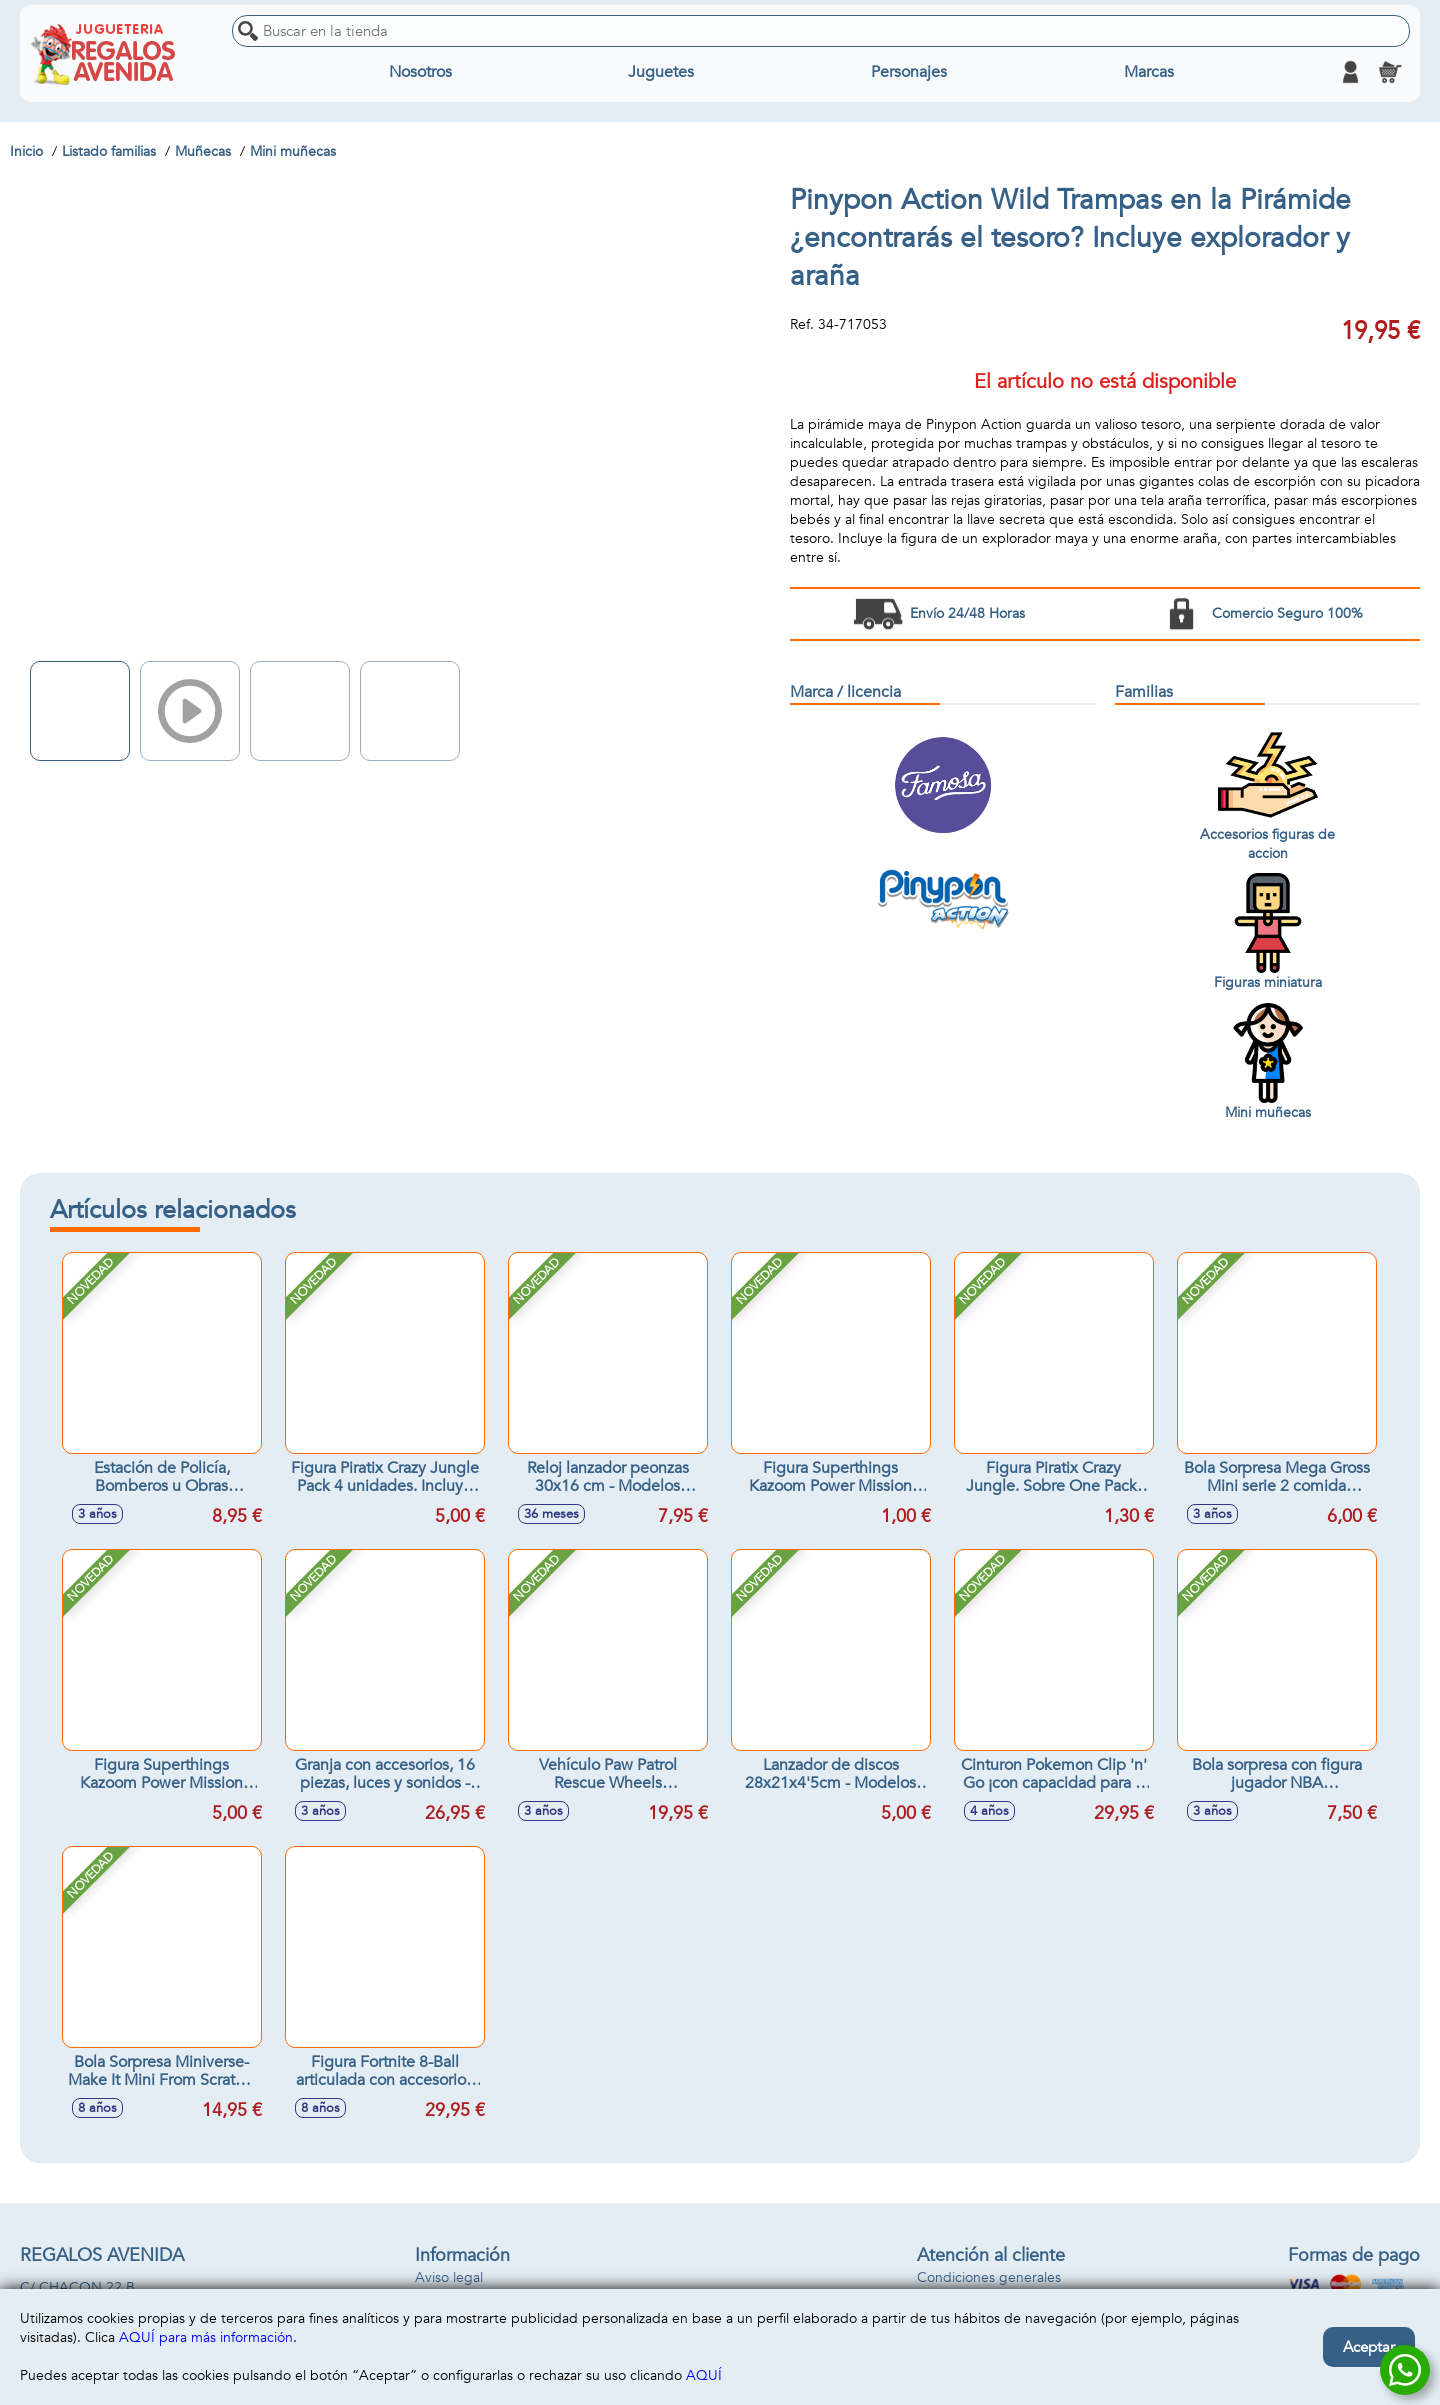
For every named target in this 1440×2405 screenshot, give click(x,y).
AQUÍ (704, 2375)
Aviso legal (449, 2277)
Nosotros (420, 72)
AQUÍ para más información (206, 2337)
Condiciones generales (989, 2277)
